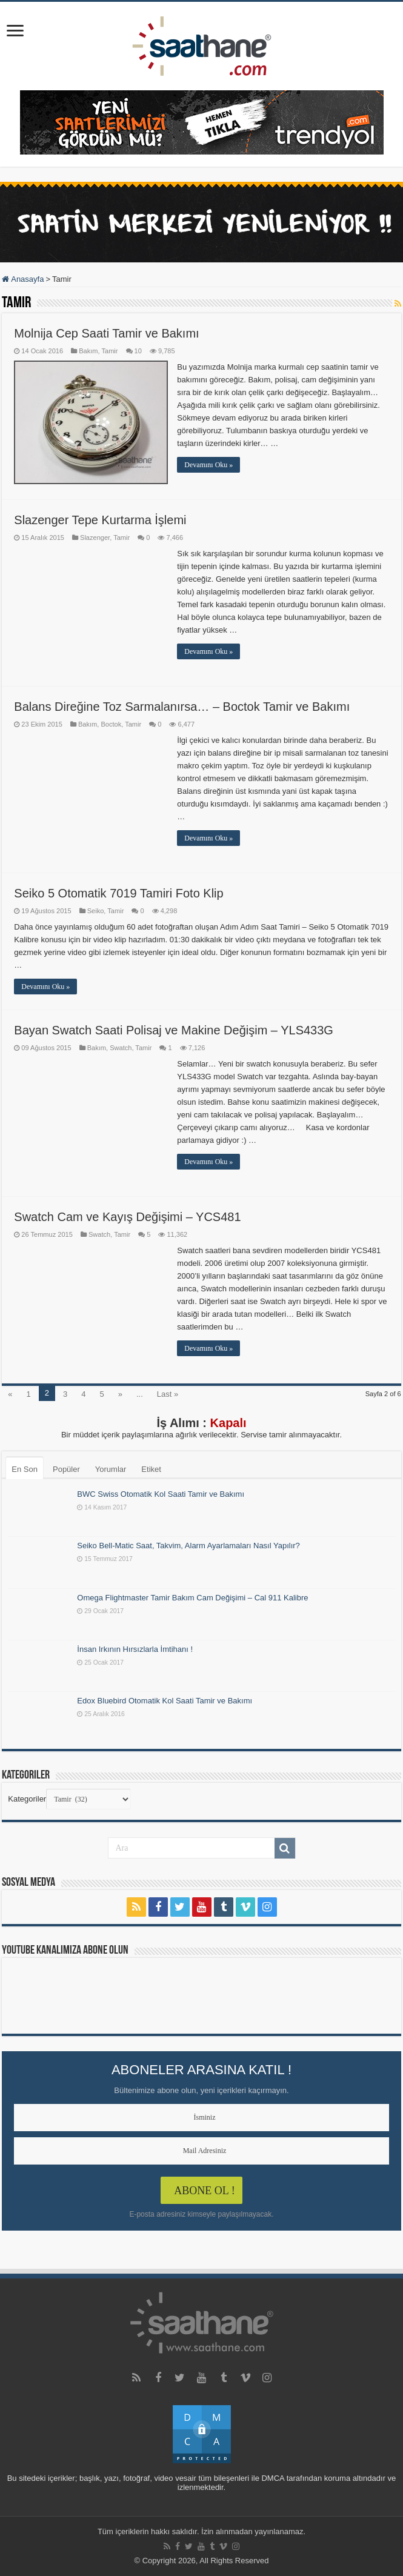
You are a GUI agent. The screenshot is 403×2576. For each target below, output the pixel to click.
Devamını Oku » (208, 465)
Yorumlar (111, 1469)
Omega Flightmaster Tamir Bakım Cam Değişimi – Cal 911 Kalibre (192, 1597)
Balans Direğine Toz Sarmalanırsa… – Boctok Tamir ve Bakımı (182, 706)
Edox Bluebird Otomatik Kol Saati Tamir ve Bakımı (164, 1700)
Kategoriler (27, 1798)
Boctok (111, 724)
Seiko (95, 910)
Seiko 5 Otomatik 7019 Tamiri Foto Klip (118, 893)
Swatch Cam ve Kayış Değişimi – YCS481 (127, 1216)
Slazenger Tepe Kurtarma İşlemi (100, 520)
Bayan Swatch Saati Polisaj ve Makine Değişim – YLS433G (173, 1030)
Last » (167, 1394)
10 (138, 350)
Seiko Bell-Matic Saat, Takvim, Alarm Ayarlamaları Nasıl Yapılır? (188, 1545)
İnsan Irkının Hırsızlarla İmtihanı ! (135, 1649)
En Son (25, 1469)
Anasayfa (23, 279)
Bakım (88, 350)
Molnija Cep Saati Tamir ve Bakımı (106, 333)
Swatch (121, 1047)
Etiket (151, 1469)
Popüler (66, 1469)
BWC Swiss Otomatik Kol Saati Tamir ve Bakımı (160, 1494)
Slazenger (95, 537)
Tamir (109, 350)
